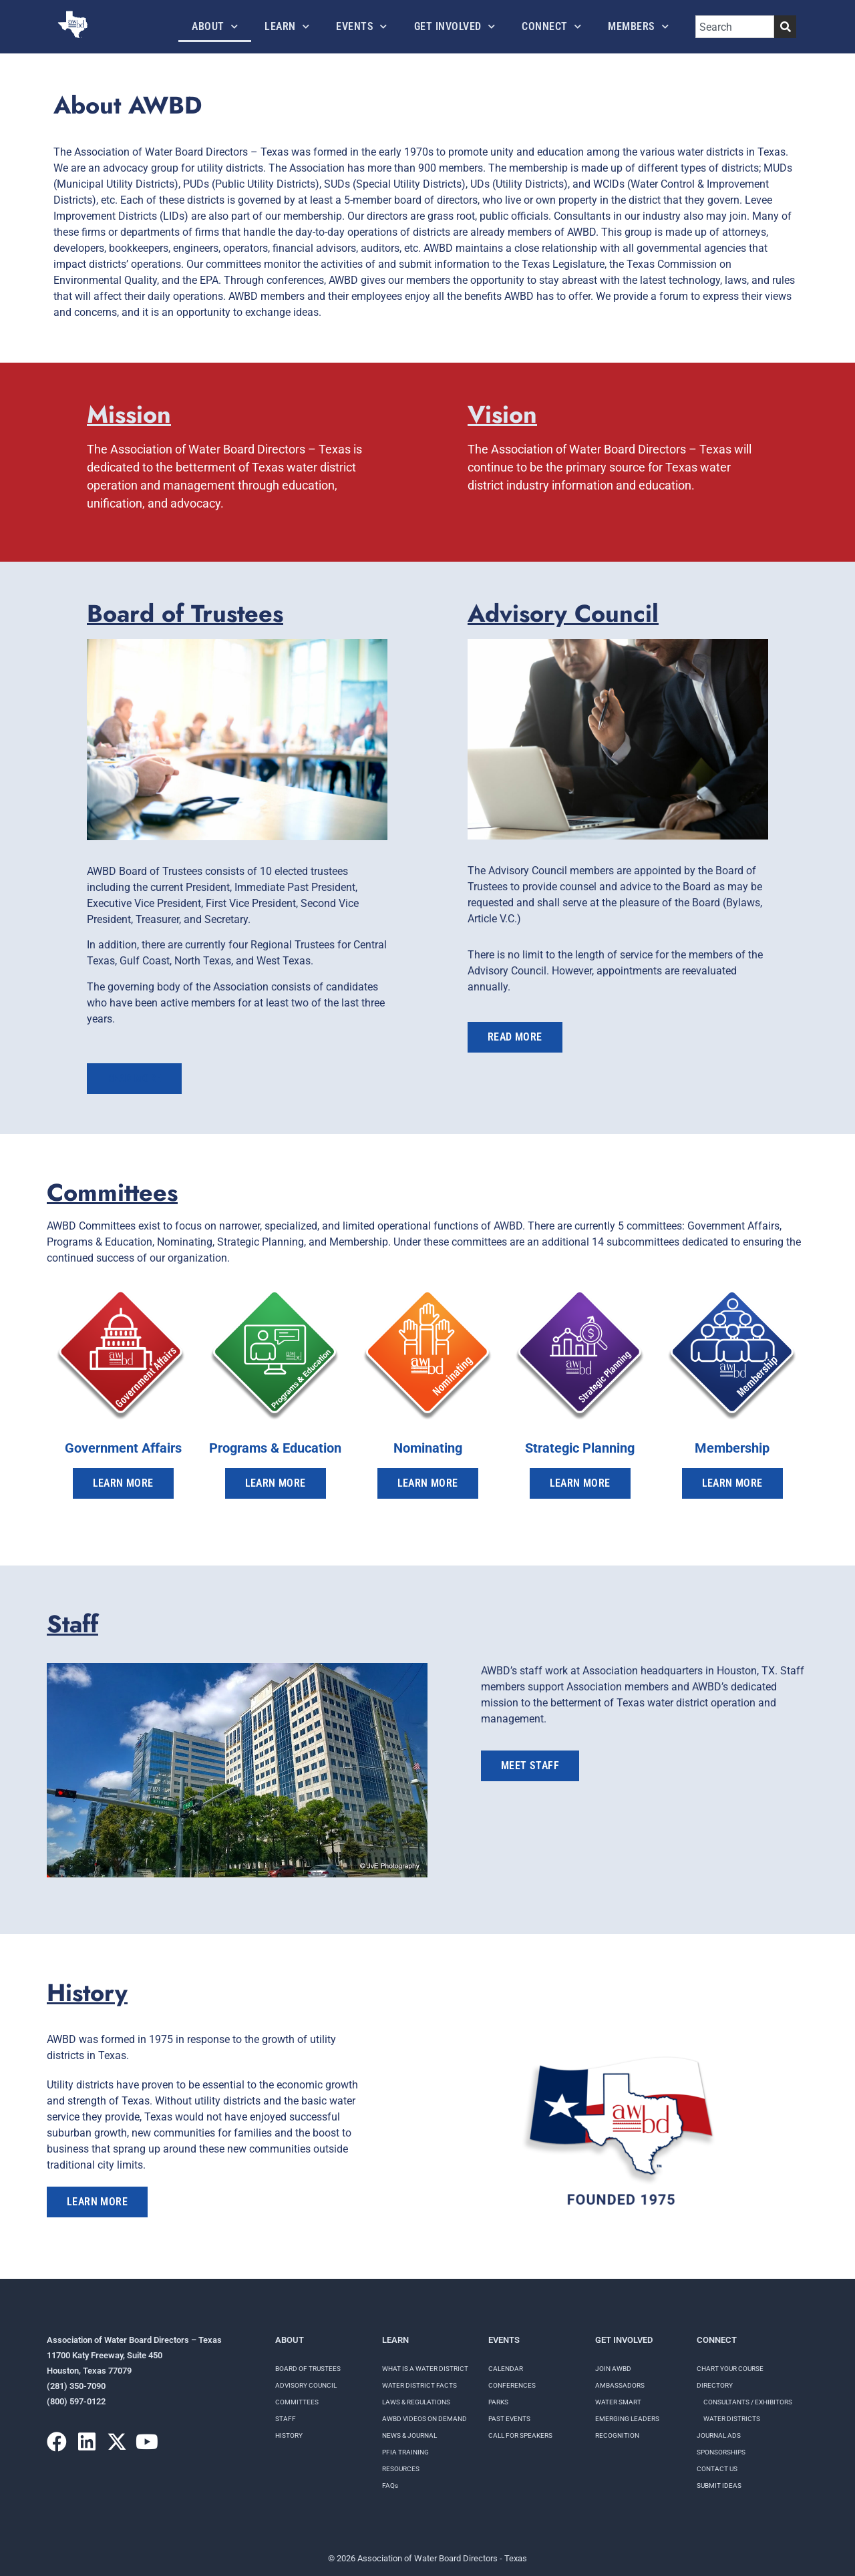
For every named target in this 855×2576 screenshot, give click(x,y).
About (215, 26)
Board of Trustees (308, 2368)
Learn (287, 26)
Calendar (505, 2368)
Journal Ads (719, 2435)
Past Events (509, 2418)
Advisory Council (306, 2385)
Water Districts (731, 2418)
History (289, 2435)
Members (638, 26)
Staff (285, 2418)
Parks (498, 2402)
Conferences (512, 2385)
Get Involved (455, 26)
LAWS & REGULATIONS (416, 2402)
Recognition (617, 2435)
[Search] (785, 26)
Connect (551, 26)
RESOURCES (400, 2468)
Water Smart (618, 2402)
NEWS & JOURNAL (409, 2435)
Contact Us (717, 2468)
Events (361, 26)
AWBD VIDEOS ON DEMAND (424, 2418)
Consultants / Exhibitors (747, 2402)
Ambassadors (620, 2385)
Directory (715, 2385)
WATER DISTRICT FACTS (419, 2385)
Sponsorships (721, 2452)
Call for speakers (520, 2435)
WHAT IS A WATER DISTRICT (425, 2368)
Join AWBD (613, 2368)
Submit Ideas (719, 2485)
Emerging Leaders (627, 2418)
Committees (297, 2402)
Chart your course (730, 2368)
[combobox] (734, 26)
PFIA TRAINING (405, 2452)
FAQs (390, 2485)
